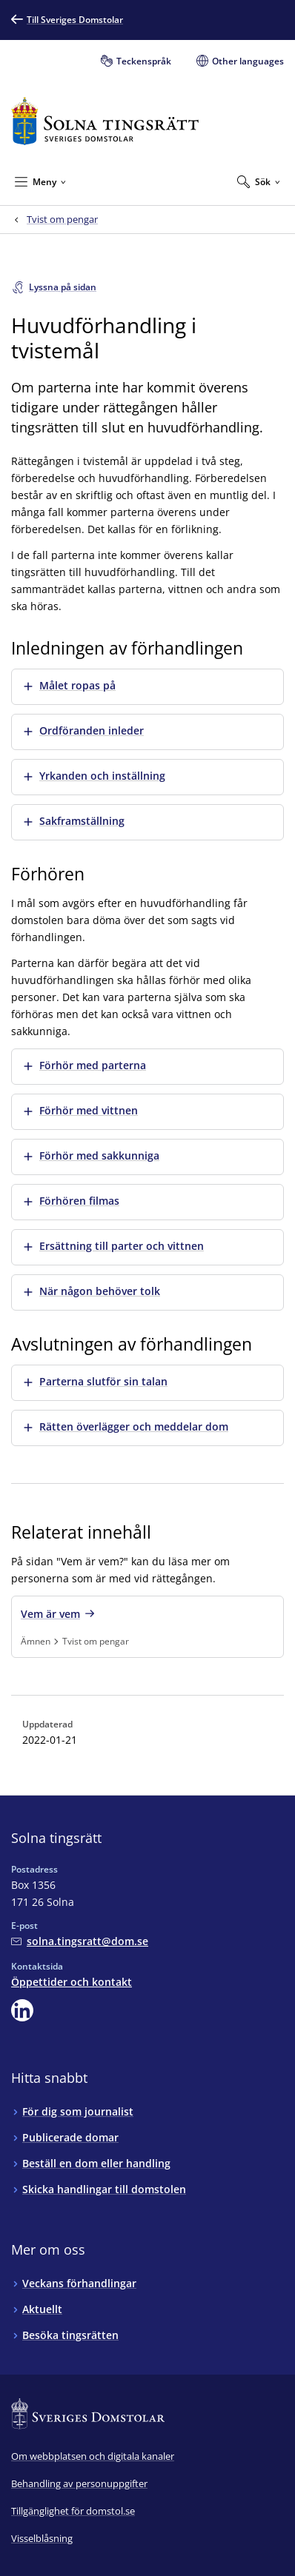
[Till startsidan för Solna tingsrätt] (105, 121)
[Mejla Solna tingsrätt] (79, 1941)
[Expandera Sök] (258, 181)
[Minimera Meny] (40, 181)
